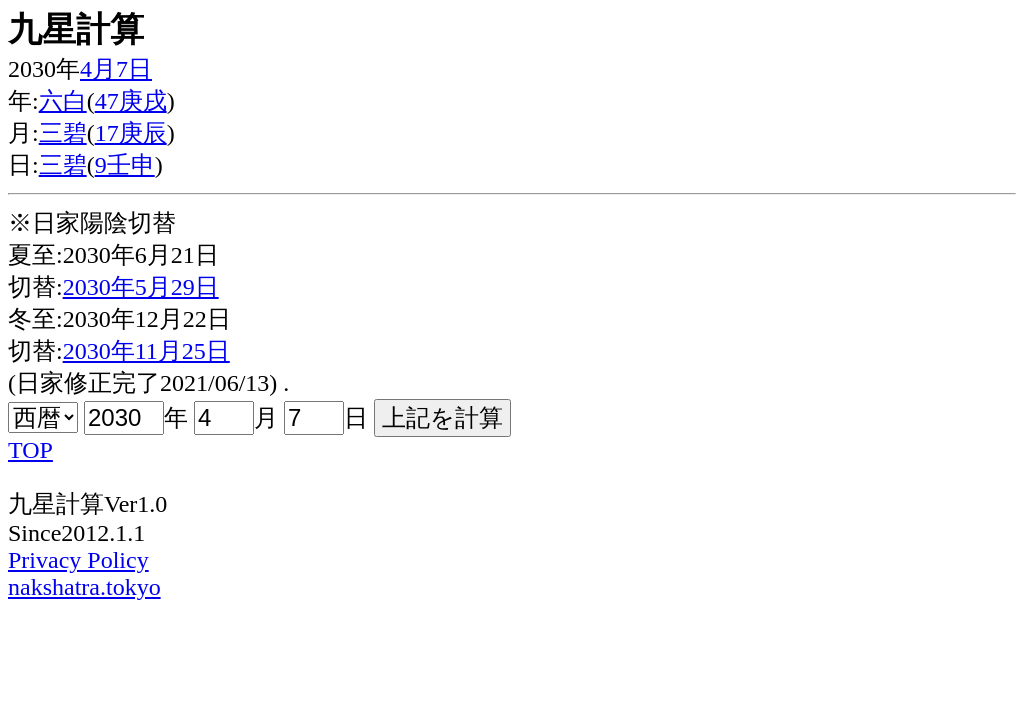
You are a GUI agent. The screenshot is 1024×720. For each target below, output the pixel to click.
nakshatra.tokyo (84, 587)
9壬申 (125, 165)
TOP (30, 450)
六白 (63, 101)
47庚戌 (131, 101)
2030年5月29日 (141, 287)
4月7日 (116, 69)
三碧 (63, 133)
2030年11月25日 (146, 351)
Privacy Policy (78, 560)
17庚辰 (131, 133)
